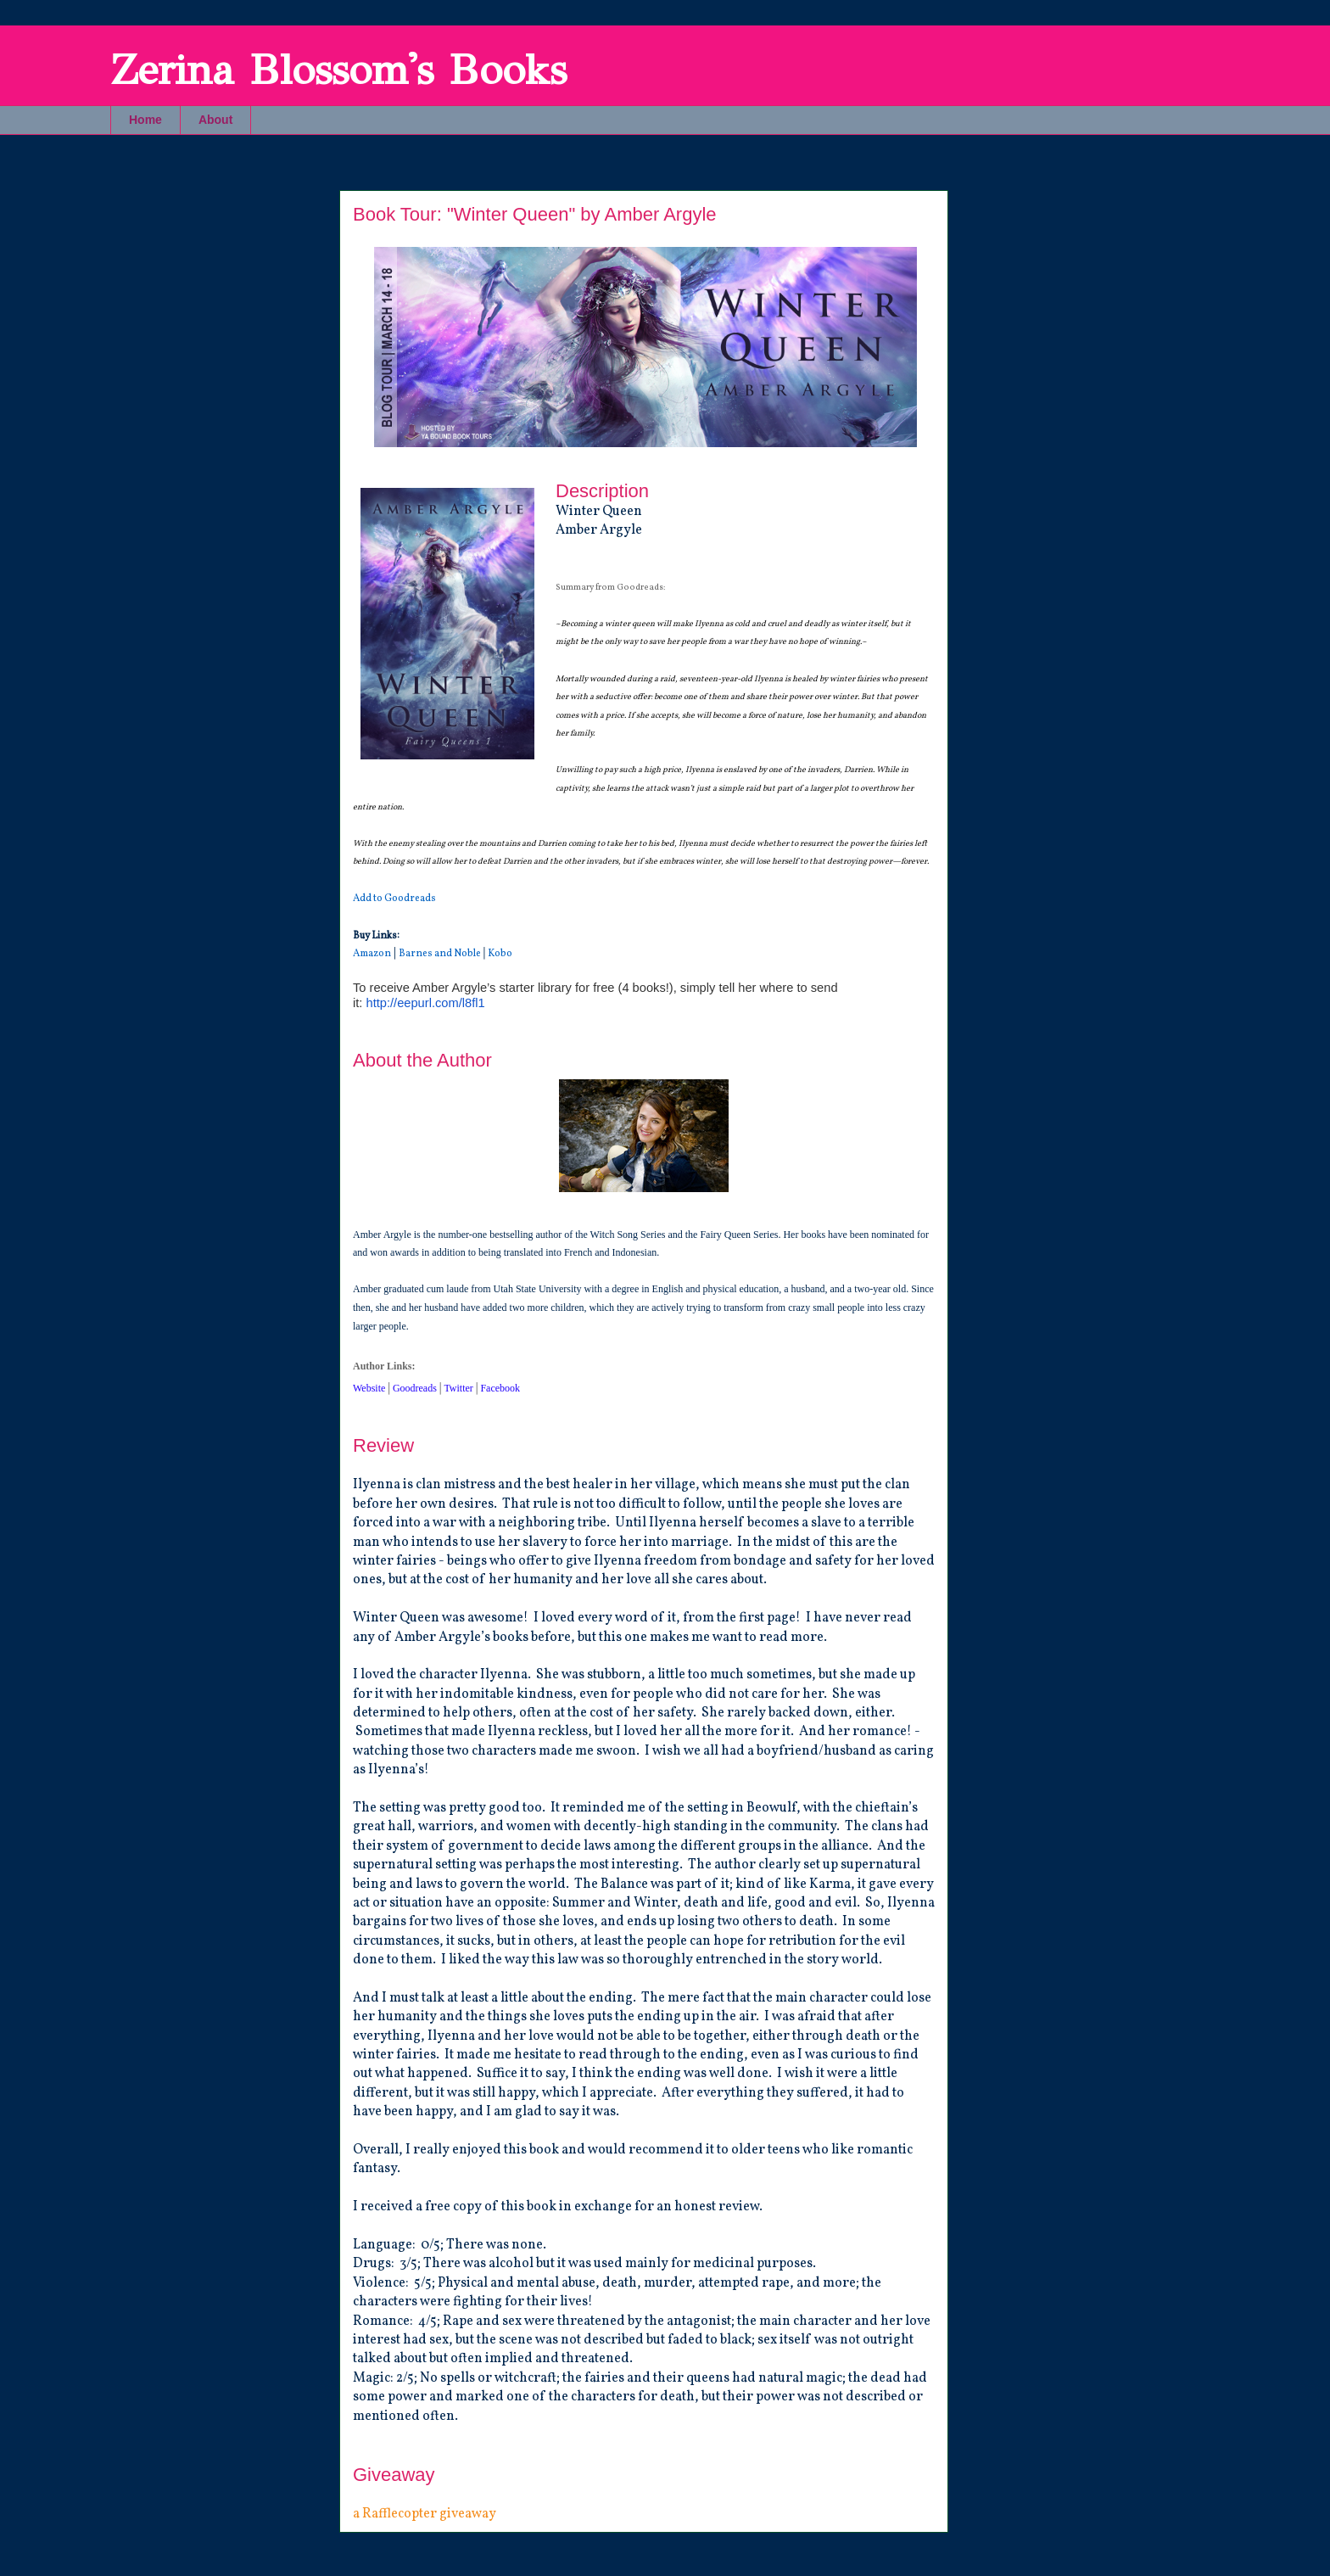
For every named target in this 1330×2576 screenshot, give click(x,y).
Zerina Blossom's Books (338, 70)
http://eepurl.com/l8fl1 (425, 1003)
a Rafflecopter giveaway (424, 2514)
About (215, 119)
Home (145, 119)
